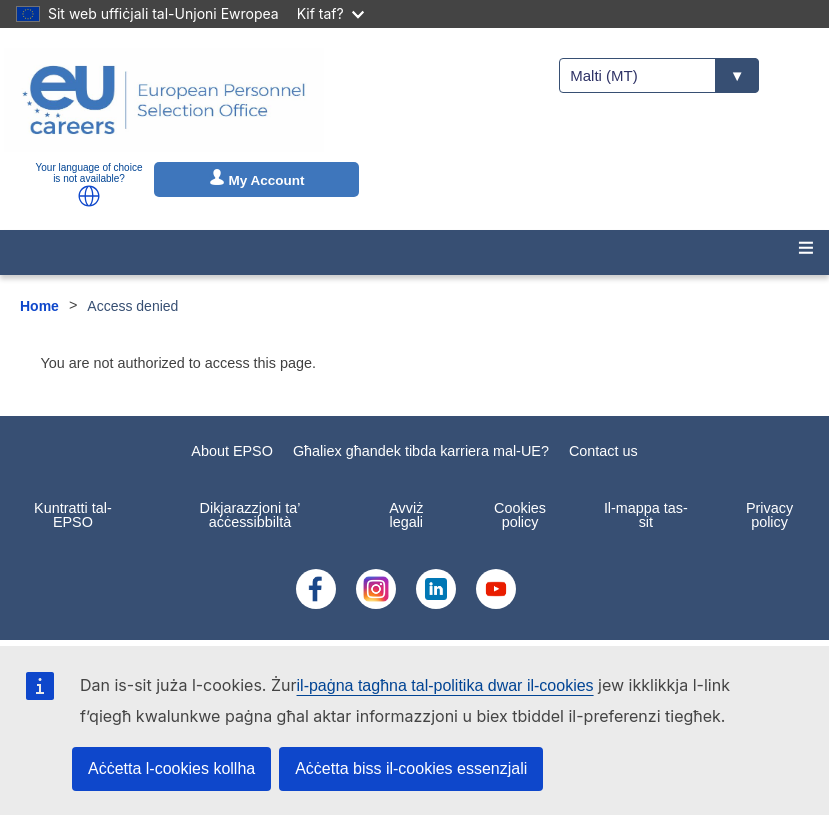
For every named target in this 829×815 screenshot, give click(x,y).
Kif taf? (330, 13)
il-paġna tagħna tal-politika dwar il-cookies (445, 685)
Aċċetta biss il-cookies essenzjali (411, 768)
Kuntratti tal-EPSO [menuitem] (73, 515)
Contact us (603, 451)
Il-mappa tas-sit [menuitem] (646, 515)
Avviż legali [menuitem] (406, 515)
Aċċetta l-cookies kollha (171, 768)
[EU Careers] (164, 100)
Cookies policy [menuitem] (520, 515)
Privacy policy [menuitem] (769, 515)
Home (39, 306)
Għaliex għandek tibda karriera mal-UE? (421, 451)
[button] (89, 196)
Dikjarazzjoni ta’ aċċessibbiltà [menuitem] (250, 515)
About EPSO (232, 451)
